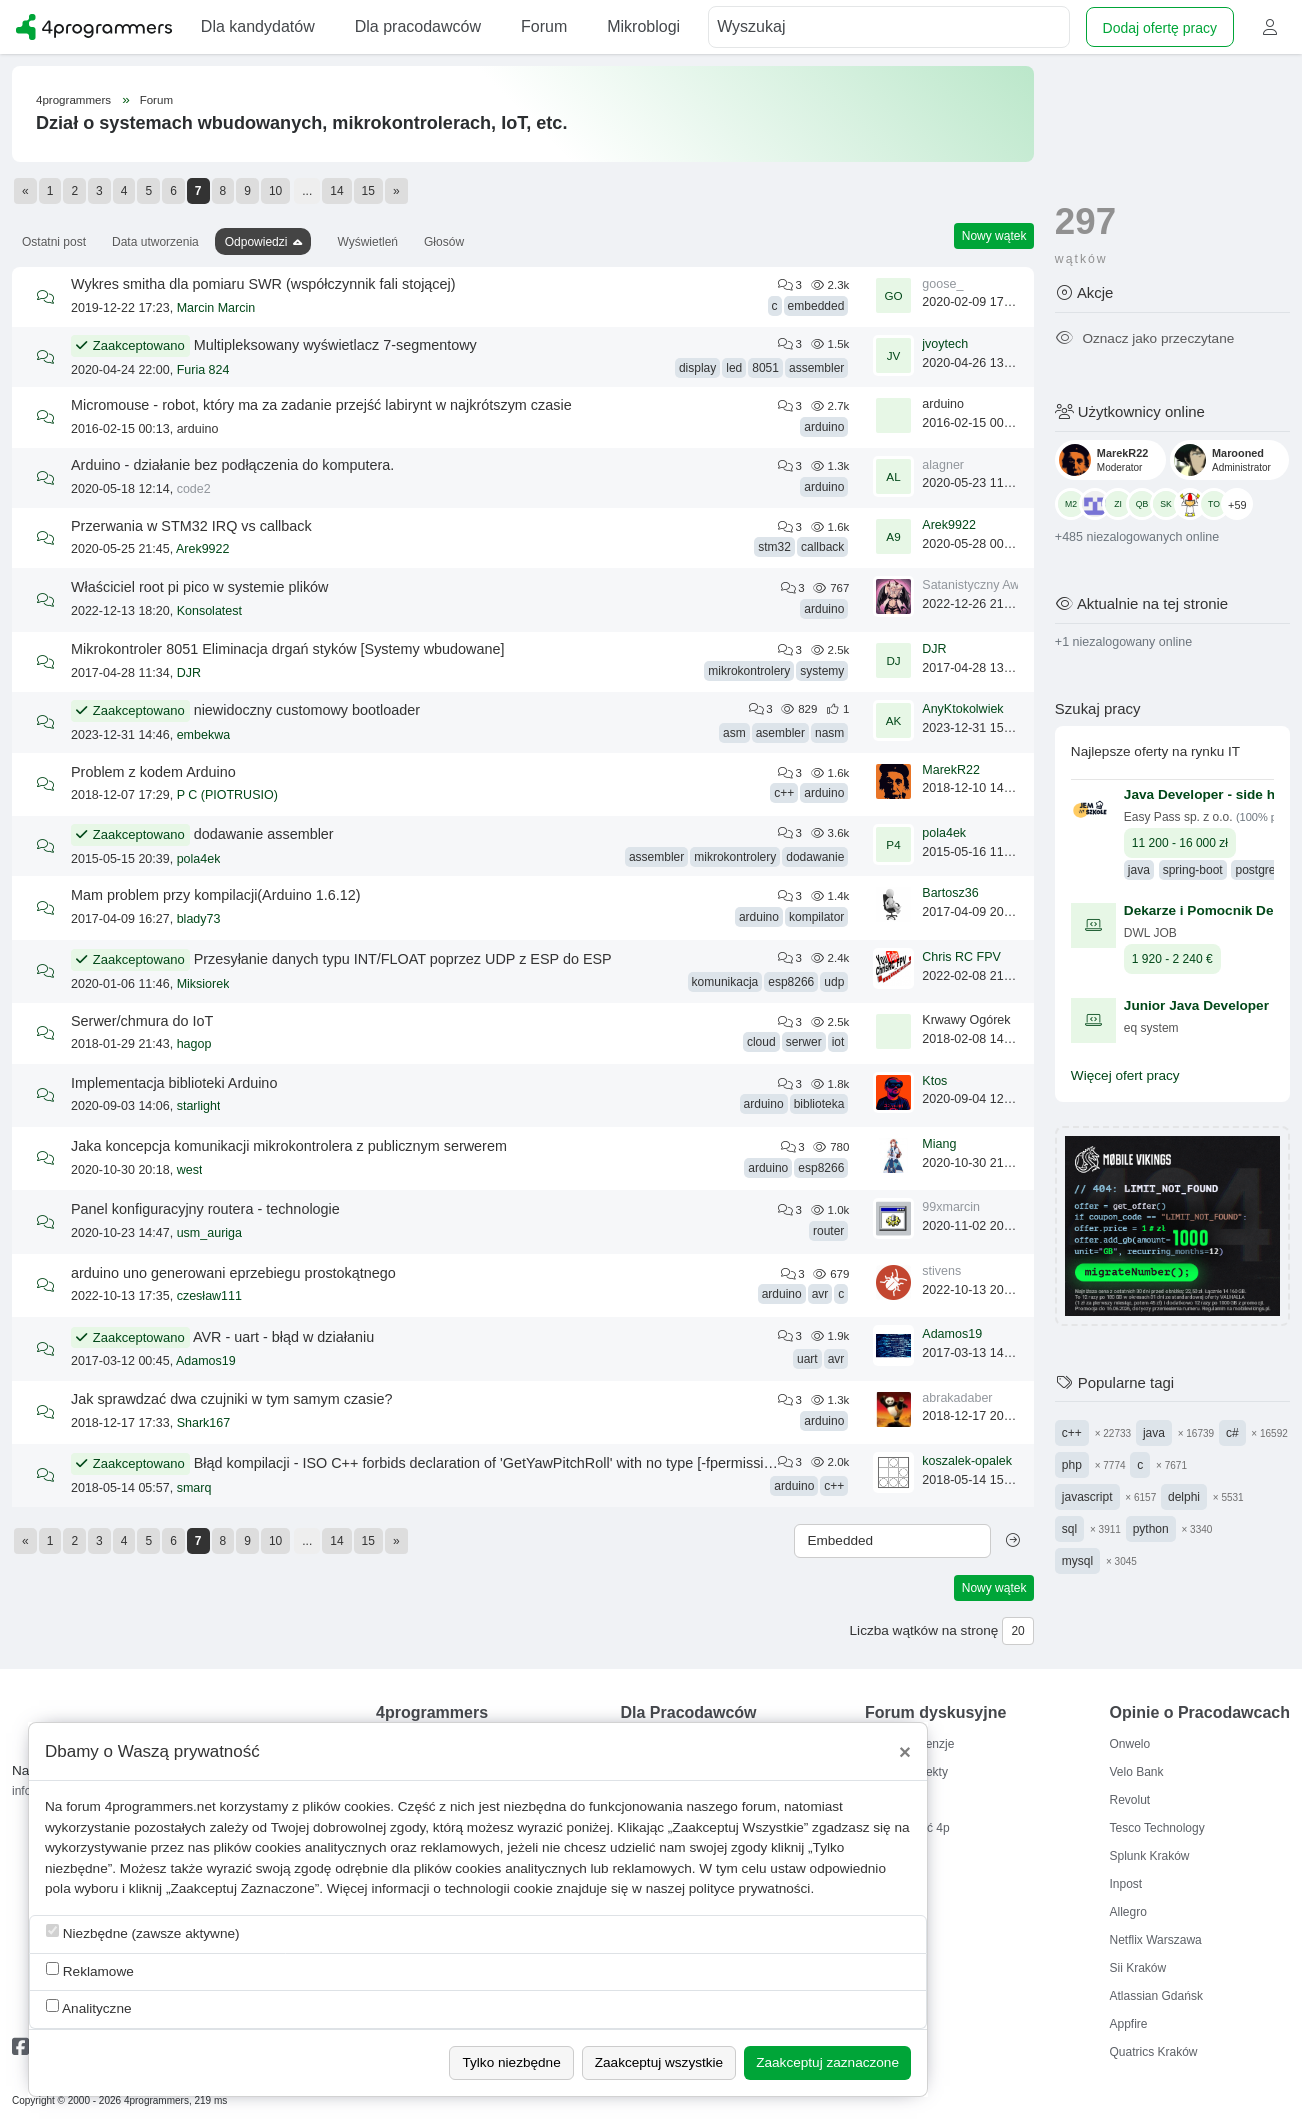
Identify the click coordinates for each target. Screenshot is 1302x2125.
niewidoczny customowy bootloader (307, 710)
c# (1232, 1433)
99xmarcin (951, 1207)
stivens (941, 1271)
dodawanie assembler (264, 834)
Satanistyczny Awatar (981, 585)
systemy (822, 671)
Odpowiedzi (256, 242)
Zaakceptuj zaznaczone (827, 2062)
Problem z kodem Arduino (153, 772)
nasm (829, 733)
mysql (1077, 1561)
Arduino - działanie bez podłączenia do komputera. (232, 465)
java (1154, 1433)
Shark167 (204, 1423)
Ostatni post (54, 242)
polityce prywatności (750, 1888)
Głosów (444, 242)
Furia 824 (203, 370)
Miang (939, 1144)
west (190, 1170)
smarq (194, 1488)
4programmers (73, 100)
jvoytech (945, 344)
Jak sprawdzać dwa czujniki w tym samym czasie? (232, 1399)
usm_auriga (209, 1233)
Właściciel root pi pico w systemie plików (200, 587)
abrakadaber (957, 1398)
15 (368, 191)
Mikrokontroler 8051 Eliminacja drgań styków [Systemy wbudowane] (288, 649)
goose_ (942, 284)
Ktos (934, 1081)
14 (336, 191)
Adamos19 (206, 1361)
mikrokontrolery (749, 671)
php (1072, 1465)
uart (807, 1359)
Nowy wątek (994, 236)
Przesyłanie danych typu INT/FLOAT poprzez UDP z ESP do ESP (403, 959)
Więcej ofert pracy (1125, 1075)
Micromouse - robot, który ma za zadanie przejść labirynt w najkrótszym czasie (321, 405)
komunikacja (725, 982)
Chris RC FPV (961, 957)
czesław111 (209, 1296)
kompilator (816, 917)
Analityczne (89, 2007)
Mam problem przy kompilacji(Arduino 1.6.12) (216, 895)
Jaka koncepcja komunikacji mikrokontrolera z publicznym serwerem (289, 1146)
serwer (804, 1042)
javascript (1087, 1497)
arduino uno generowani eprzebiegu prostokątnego (233, 1273)
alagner (943, 465)
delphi (1184, 1497)
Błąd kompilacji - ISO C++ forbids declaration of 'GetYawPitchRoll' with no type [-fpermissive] (488, 1463)
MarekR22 (951, 770)
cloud (761, 1042)
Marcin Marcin (216, 308)
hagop (194, 1044)
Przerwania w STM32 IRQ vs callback (191, 526)
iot (838, 1042)
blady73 (199, 919)
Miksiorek (203, 984)
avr (820, 1294)
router (828, 1231)
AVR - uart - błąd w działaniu (283, 1337)
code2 (194, 489)
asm (734, 733)
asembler (780, 733)
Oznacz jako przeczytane (1144, 338)
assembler (816, 368)
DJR (189, 673)
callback (822, 547)
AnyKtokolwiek (962, 709)
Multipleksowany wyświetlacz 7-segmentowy (335, 345)
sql (1069, 1529)
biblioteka (819, 1104)
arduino (824, 427)
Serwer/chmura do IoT (142, 1021)
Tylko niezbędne (511, 2062)
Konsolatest (209, 611)
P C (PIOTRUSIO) (227, 795)
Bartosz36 (950, 893)
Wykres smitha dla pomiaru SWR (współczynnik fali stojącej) (263, 284)
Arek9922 (203, 549)
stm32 (774, 547)
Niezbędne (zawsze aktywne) (143, 1932)
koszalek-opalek (967, 1461)
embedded (816, 306)
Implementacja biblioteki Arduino (174, 1083)
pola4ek (199, 859)
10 (275, 191)
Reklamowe (90, 1970)
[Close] (905, 1752)
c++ (784, 793)
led (734, 368)
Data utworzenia (155, 242)
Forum (156, 100)
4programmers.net (160, 1806)
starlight (199, 1106)
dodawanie (815, 857)
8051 (765, 368)
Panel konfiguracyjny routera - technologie (205, 1209)
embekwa (204, 735)
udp (834, 982)
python (1151, 1529)
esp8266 (791, 982)
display (697, 368)
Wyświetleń (367, 242)
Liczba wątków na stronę (924, 1630)
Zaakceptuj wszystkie (659, 2062)
